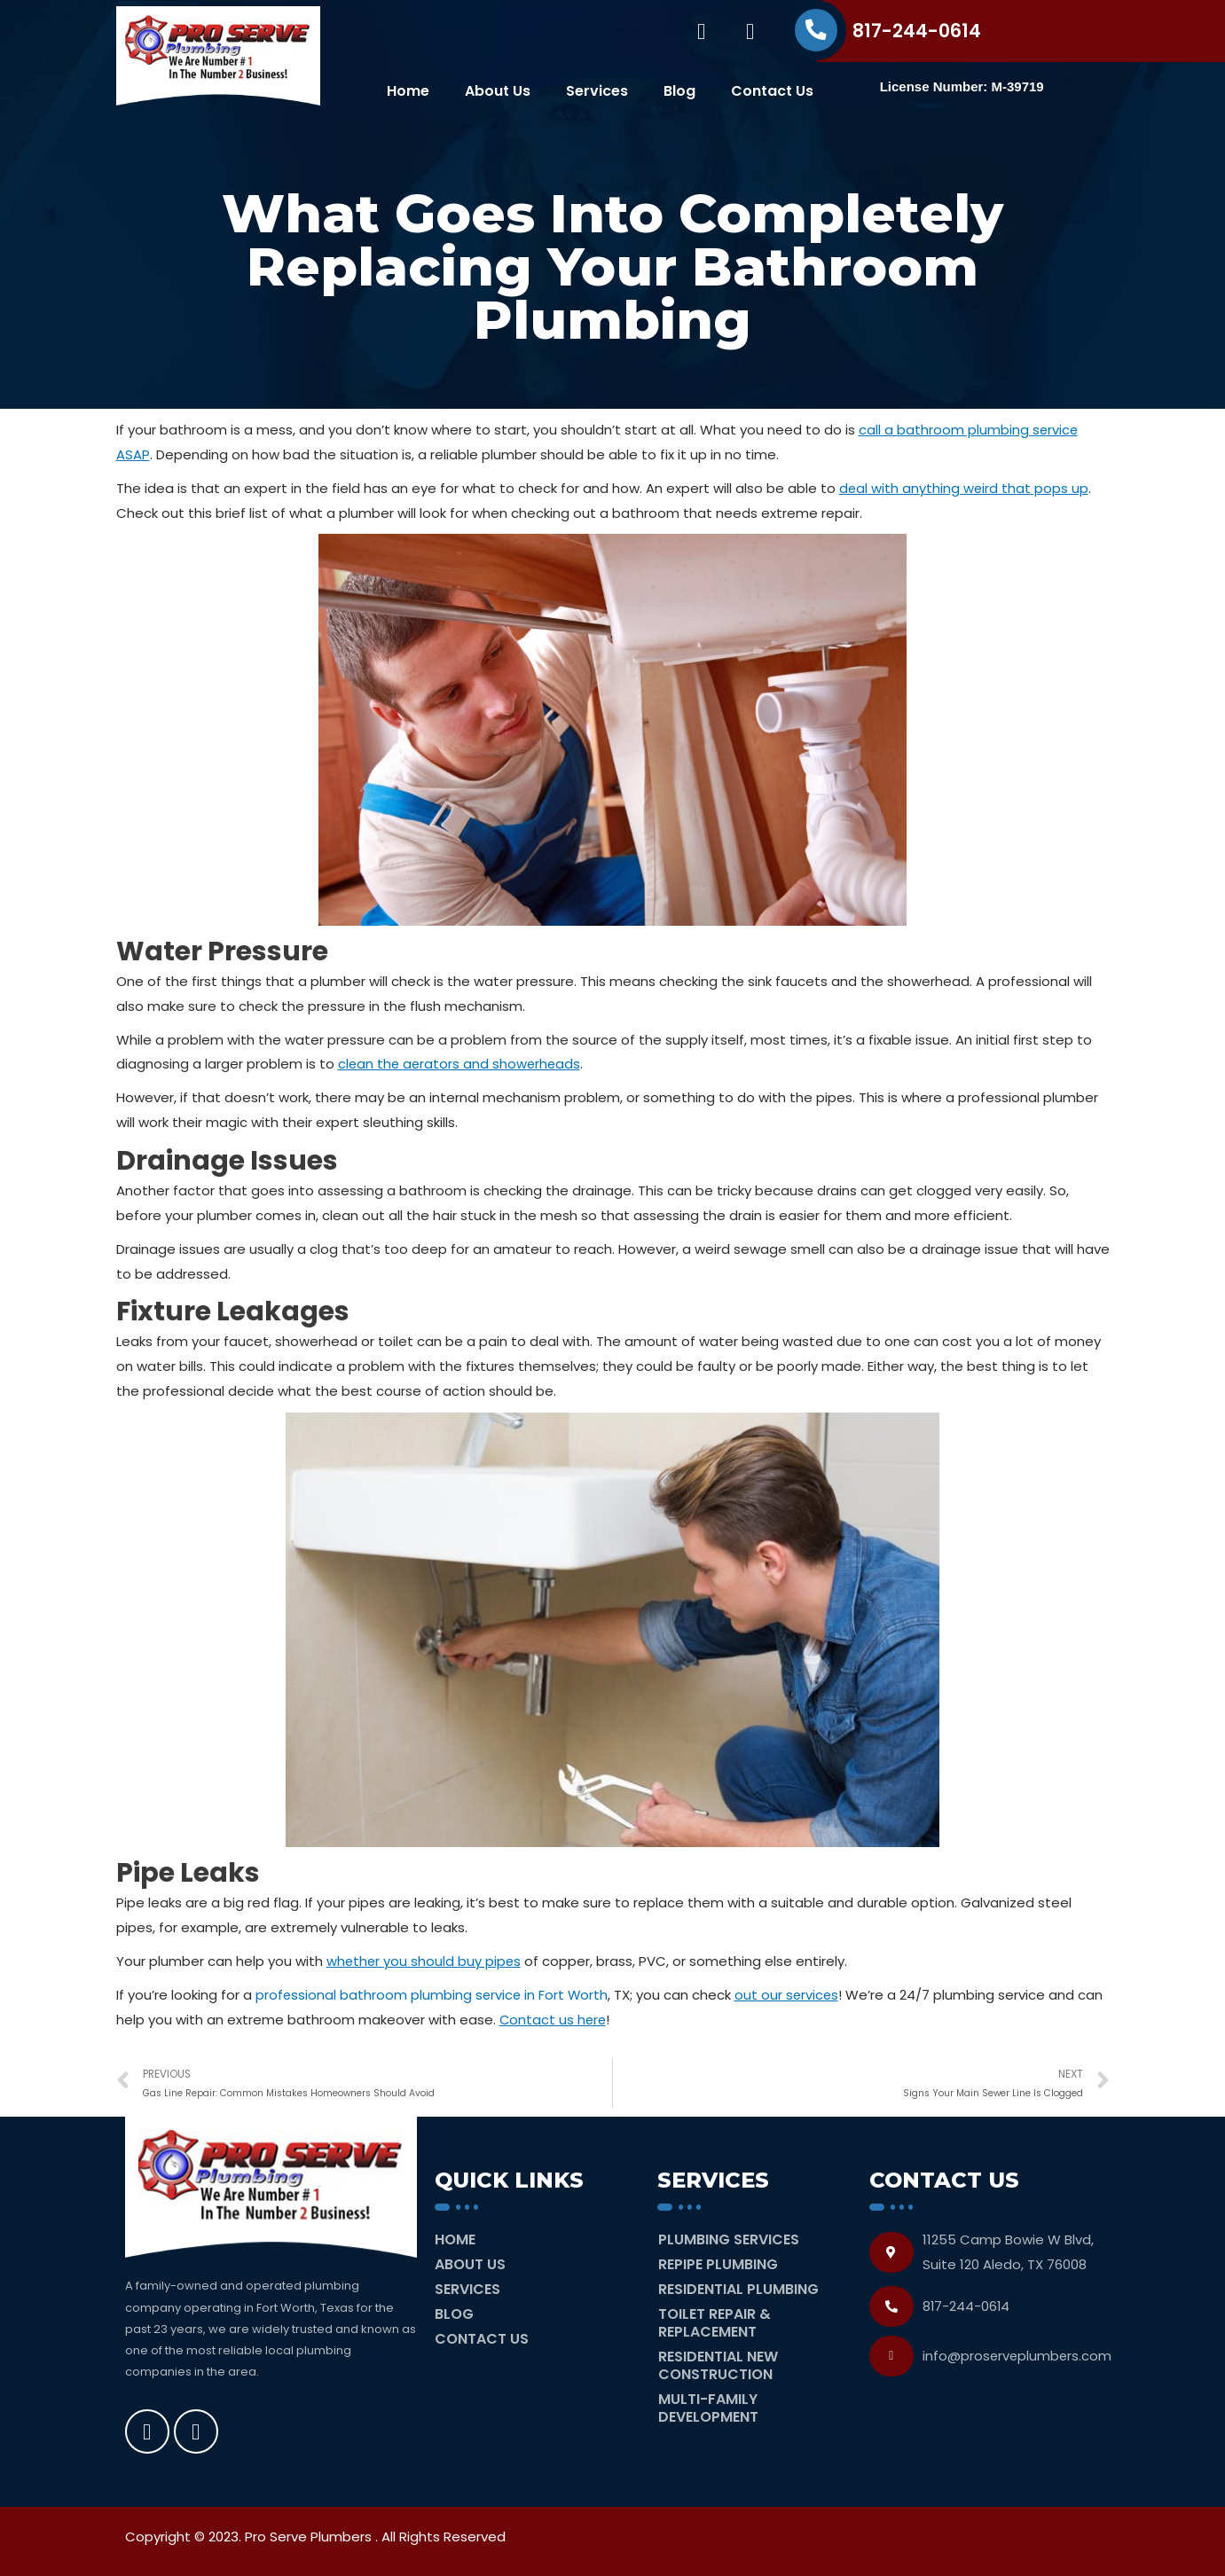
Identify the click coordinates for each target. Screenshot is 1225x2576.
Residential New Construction (718, 2365)
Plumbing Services (728, 2239)
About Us (497, 91)
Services (597, 91)
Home (408, 91)
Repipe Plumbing (718, 2264)
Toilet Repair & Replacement (714, 2323)
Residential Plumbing (738, 2289)
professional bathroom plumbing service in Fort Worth (433, 1994)
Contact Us (772, 91)
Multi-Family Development (708, 2408)
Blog (679, 91)
